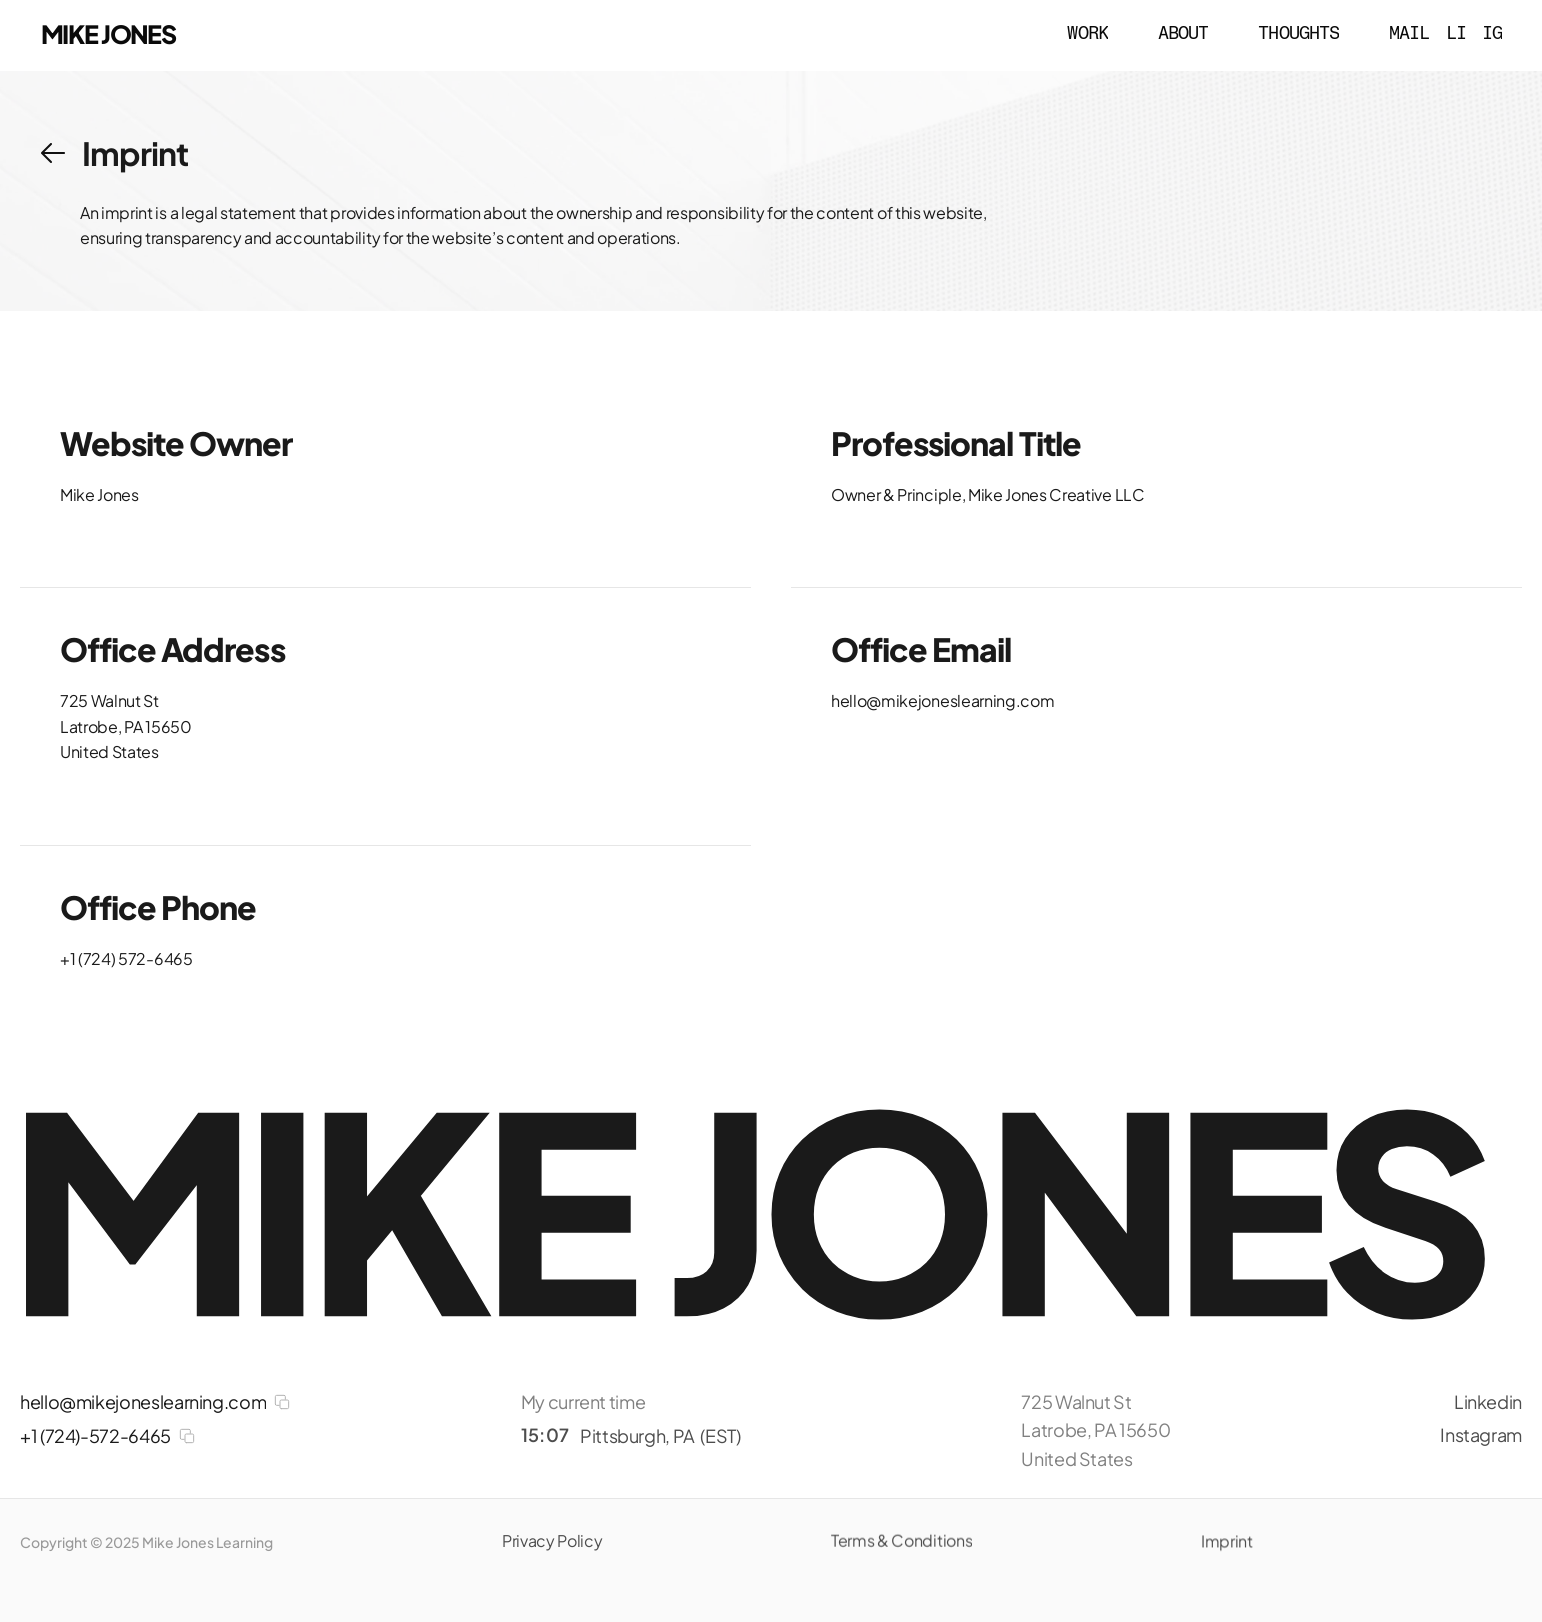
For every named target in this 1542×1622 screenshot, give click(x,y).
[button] (53, 153)
